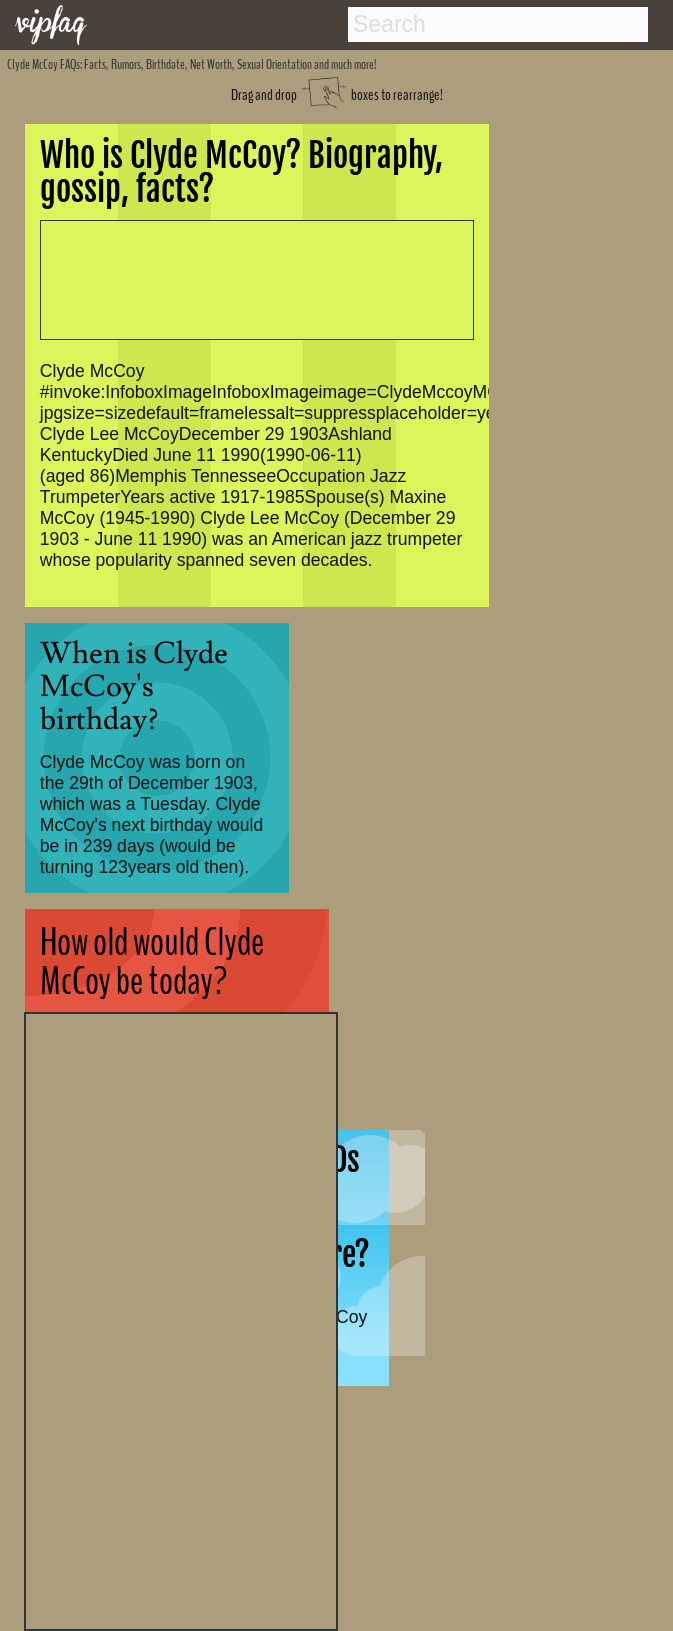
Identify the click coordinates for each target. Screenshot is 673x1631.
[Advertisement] (181, 1319)
